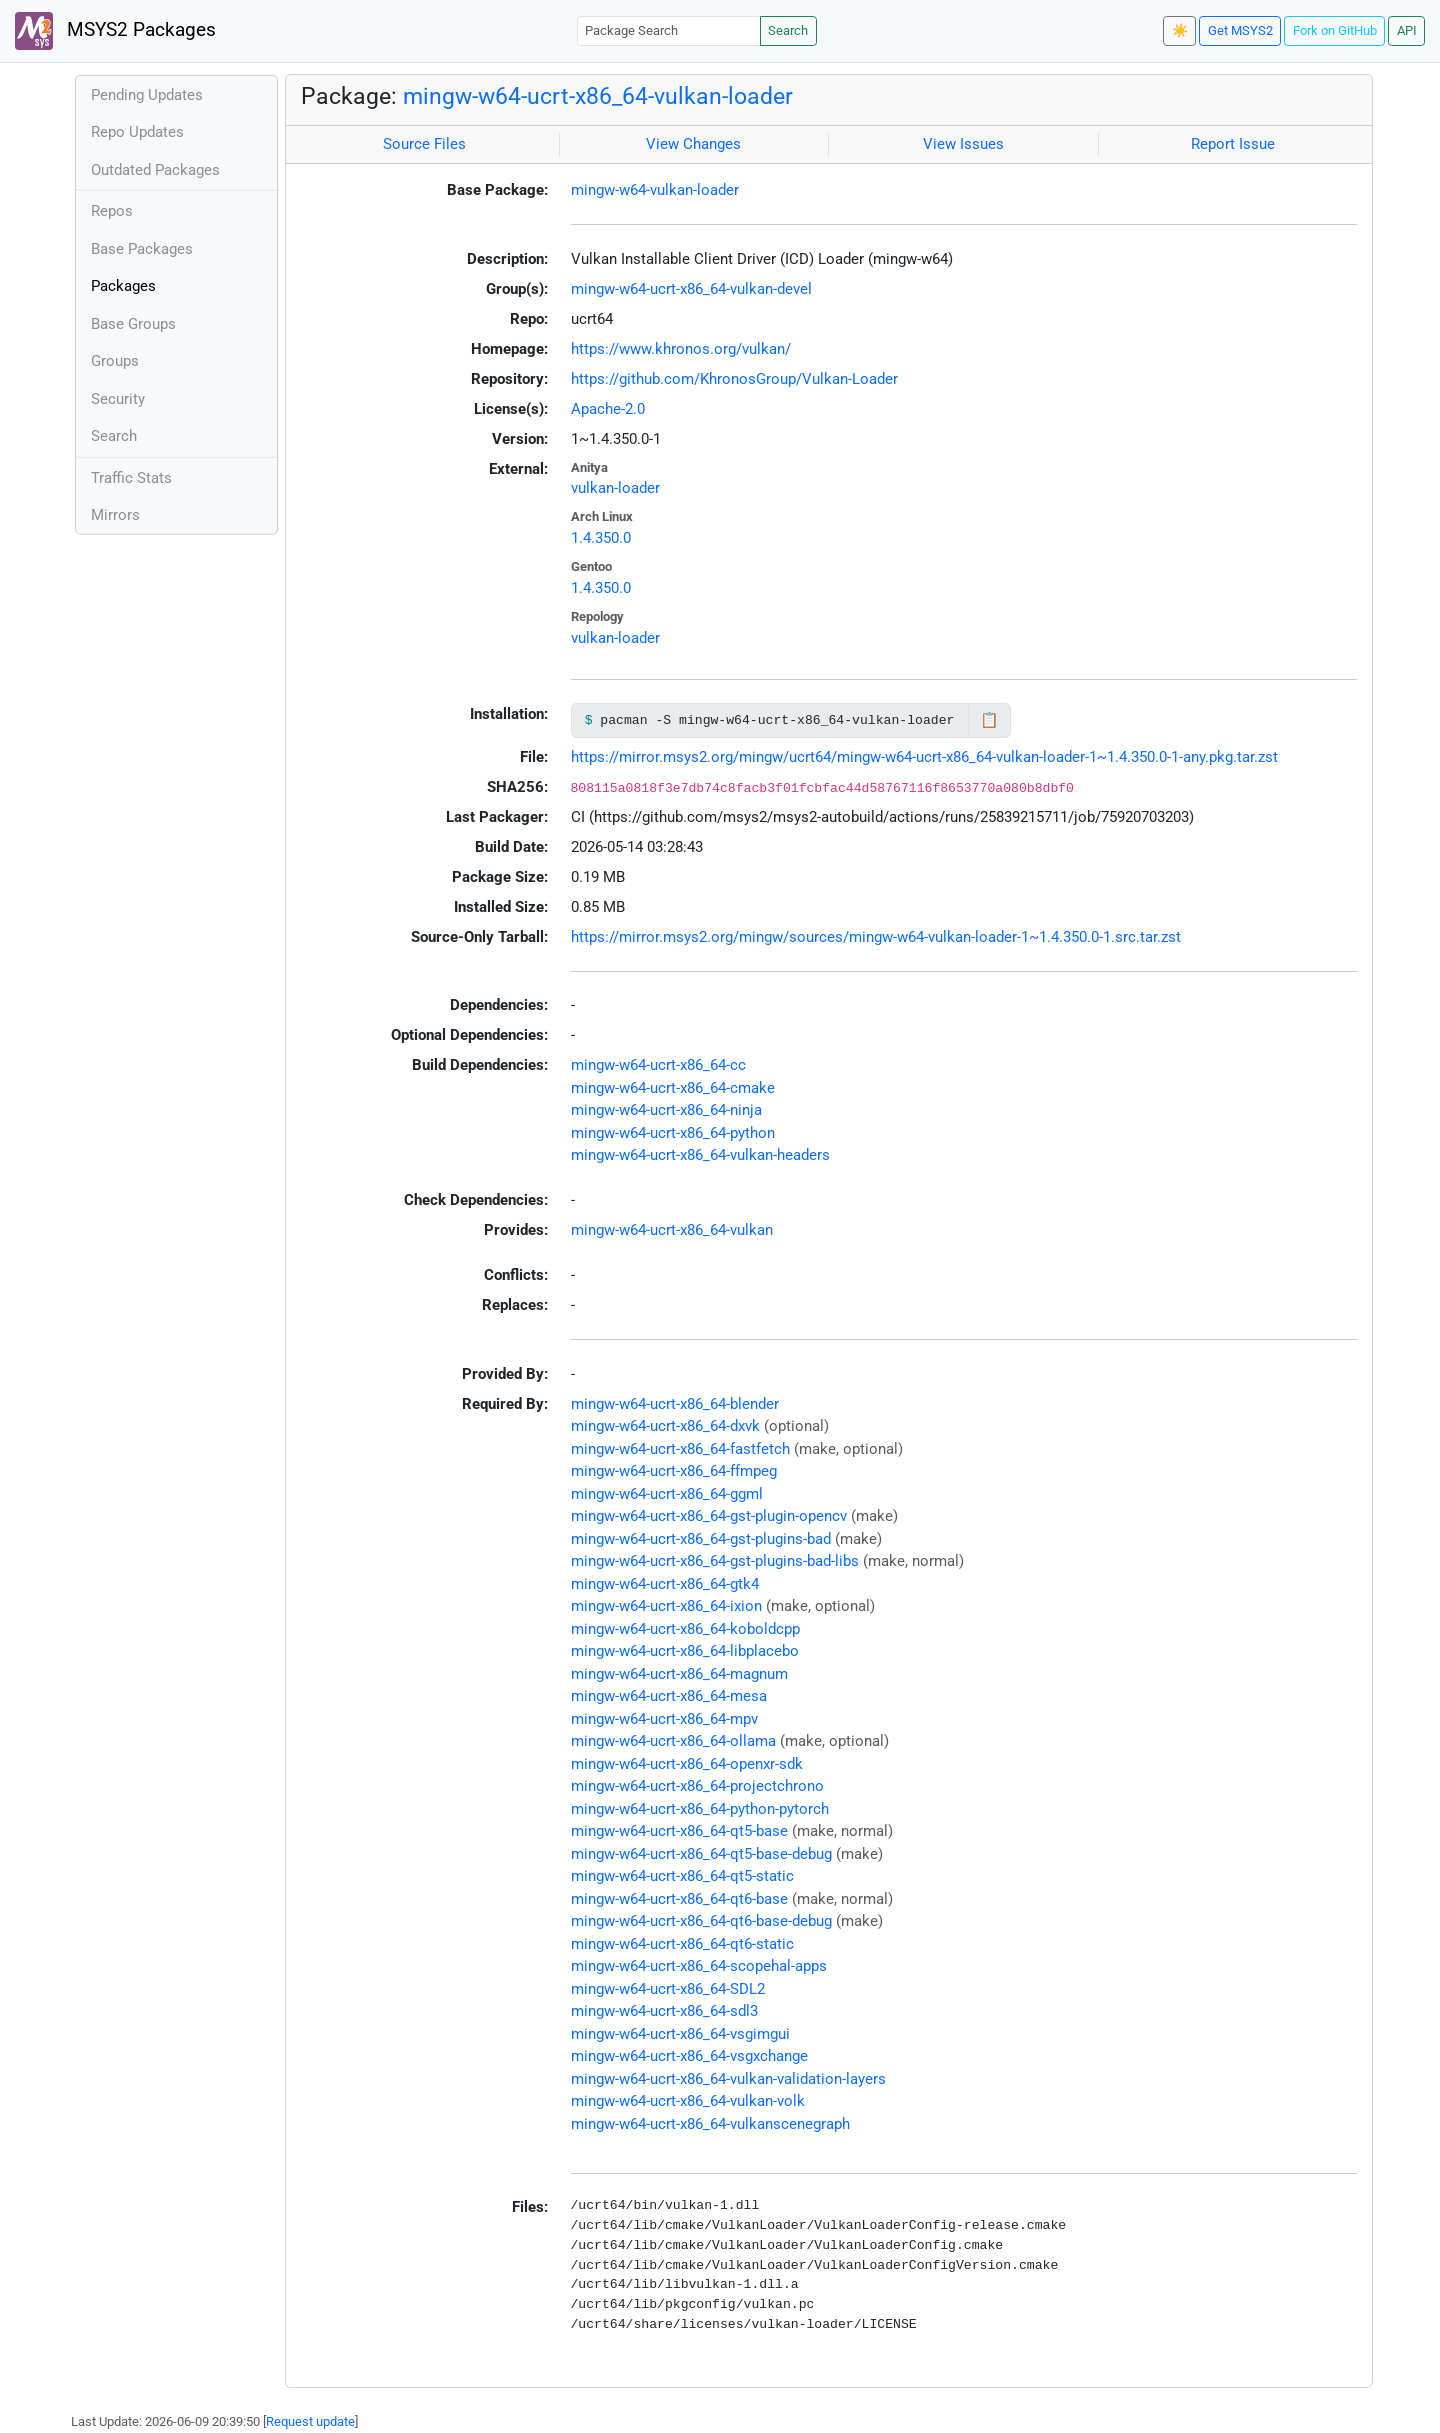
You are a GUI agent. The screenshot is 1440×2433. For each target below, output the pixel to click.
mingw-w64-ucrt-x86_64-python (673, 1133)
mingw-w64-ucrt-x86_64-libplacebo (685, 1651)
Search (788, 30)
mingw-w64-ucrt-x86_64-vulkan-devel (691, 289)
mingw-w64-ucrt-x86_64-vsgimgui (680, 2034)
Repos (112, 211)
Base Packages (142, 249)
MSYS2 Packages (115, 31)
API (1407, 30)
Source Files (424, 144)
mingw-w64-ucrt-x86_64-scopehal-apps (699, 1966)
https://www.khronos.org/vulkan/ (681, 349)
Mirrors (115, 515)
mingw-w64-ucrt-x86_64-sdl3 (664, 2011)
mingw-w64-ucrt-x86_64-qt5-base (679, 1831)
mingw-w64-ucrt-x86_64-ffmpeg (674, 1471)
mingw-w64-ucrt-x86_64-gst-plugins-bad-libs (715, 1561)
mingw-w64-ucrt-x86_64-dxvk (665, 1426)
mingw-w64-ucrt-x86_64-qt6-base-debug (701, 1921)
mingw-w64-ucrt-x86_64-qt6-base (679, 1899)
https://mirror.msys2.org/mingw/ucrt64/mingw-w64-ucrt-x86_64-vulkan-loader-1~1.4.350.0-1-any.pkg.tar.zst (924, 757)
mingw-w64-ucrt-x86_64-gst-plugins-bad (701, 1539)
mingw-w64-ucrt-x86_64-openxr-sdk (687, 1764)
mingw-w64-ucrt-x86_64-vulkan (672, 1230)
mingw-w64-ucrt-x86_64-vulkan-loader (598, 96)
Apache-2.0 (608, 409)
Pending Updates (147, 95)
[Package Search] (669, 30)
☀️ (1180, 30)
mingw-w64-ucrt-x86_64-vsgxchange (689, 2056)
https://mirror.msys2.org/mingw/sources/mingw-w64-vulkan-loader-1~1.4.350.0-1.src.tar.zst (876, 937)
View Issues (963, 144)
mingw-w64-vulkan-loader (655, 190)
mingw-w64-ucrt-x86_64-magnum (679, 1674)
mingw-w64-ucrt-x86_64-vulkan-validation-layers (728, 2079)
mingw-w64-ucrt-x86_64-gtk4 (665, 1584)
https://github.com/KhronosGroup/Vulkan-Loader (734, 379)
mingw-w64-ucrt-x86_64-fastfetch (680, 1449)
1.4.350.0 (601, 538)
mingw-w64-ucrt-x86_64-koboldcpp (685, 1629)
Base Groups (133, 324)
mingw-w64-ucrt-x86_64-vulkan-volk (688, 2101)
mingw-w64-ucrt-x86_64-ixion (666, 1606)
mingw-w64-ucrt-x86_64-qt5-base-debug (701, 1854)
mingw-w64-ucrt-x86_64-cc (658, 1065)
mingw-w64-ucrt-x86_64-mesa (669, 1696)
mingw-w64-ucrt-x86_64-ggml (667, 1494)
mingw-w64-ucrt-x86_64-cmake (673, 1088)
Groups (115, 361)
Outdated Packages (155, 170)
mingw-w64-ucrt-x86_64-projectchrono (697, 1786)
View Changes (693, 144)
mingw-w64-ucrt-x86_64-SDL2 (668, 1989)
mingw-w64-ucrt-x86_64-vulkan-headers (700, 1155)
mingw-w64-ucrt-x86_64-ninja (666, 1110)
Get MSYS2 (1240, 30)
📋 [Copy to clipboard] (989, 720)
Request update (310, 2421)
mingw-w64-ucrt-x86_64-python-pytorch (700, 1809)
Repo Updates (137, 132)
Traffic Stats (131, 478)
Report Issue (1233, 144)
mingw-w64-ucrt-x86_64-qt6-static (682, 1944)
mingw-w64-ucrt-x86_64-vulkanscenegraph (710, 2124)
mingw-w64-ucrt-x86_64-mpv (664, 1719)
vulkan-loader (615, 488)
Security (118, 399)
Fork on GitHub (1335, 30)
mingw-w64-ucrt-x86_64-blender (675, 1404)
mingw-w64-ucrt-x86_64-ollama (673, 1741)
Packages (123, 286)
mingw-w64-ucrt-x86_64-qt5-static (682, 1876)
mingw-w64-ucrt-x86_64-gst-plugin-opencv (709, 1516)
